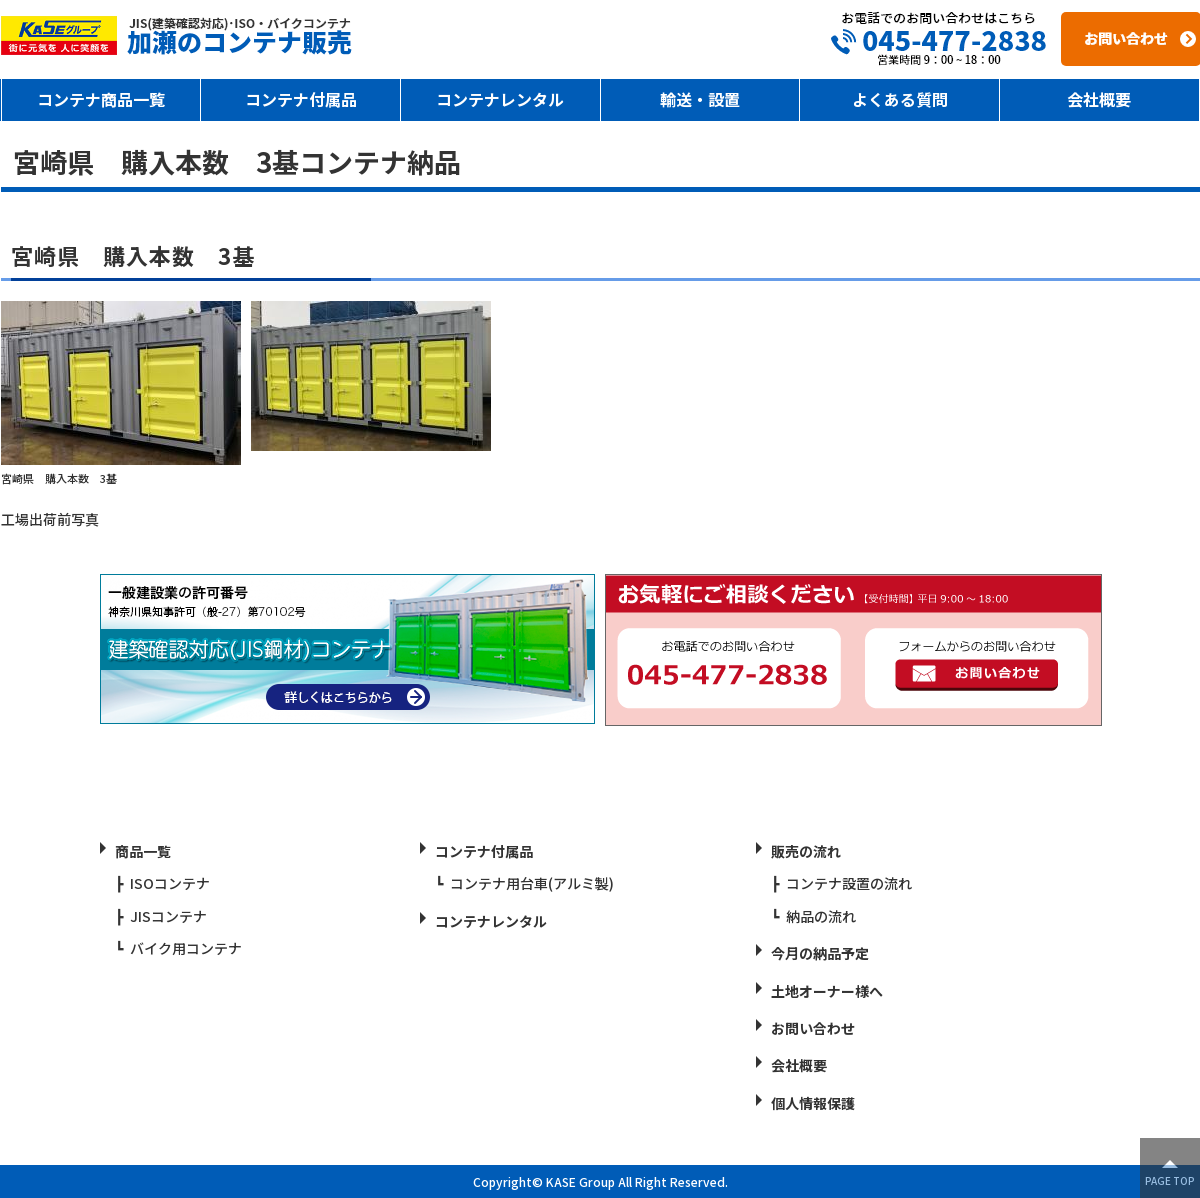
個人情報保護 (813, 1103)
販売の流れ (806, 851)
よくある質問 (900, 99)
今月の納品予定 (820, 953)
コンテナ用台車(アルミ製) (532, 883)
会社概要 (1099, 99)
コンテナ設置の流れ (849, 883)
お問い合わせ (813, 1028)
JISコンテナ (168, 916)
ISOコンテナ (170, 883)
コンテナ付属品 (301, 99)
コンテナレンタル (500, 99)
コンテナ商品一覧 (101, 99)
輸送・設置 (700, 99)
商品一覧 (143, 851)
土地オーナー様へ (827, 991)
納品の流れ (821, 916)
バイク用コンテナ (186, 948)
